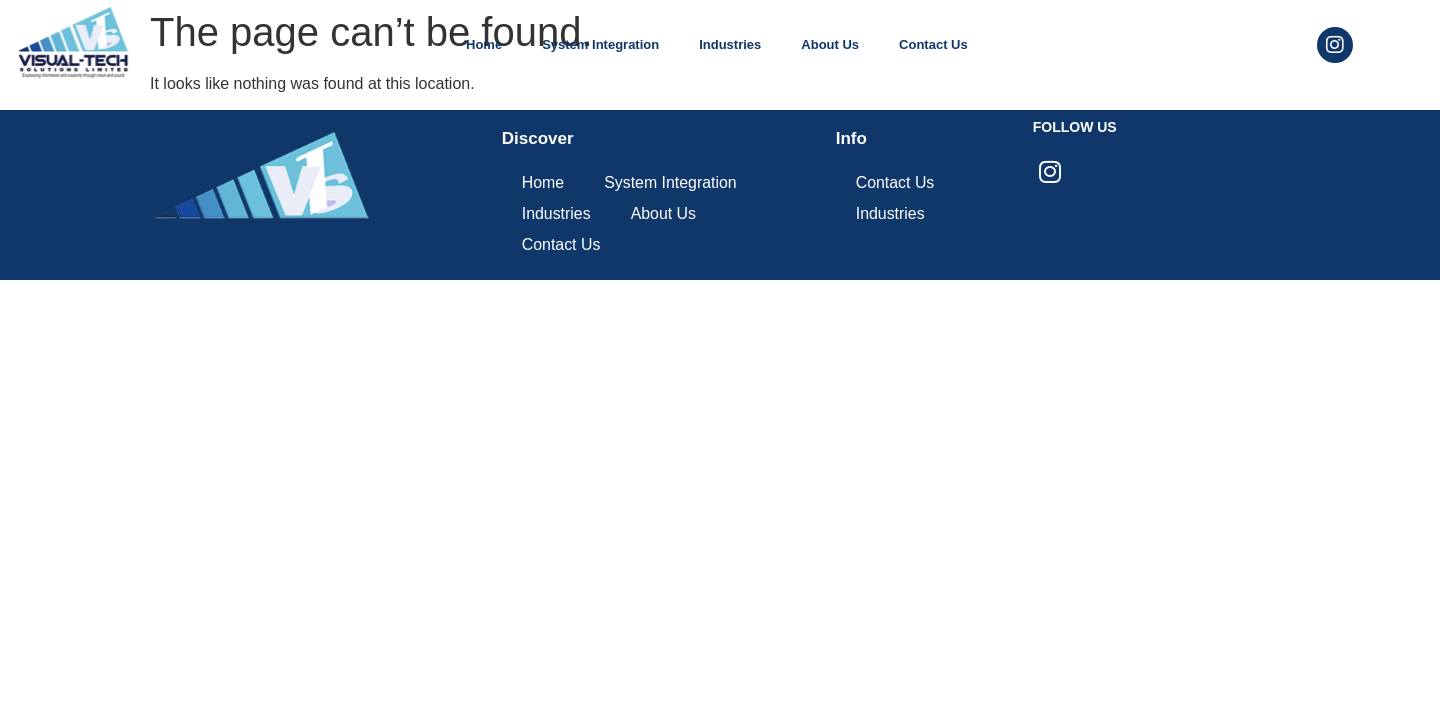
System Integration (600, 44)
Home (484, 44)
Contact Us (933, 44)
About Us (830, 44)
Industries (730, 44)
